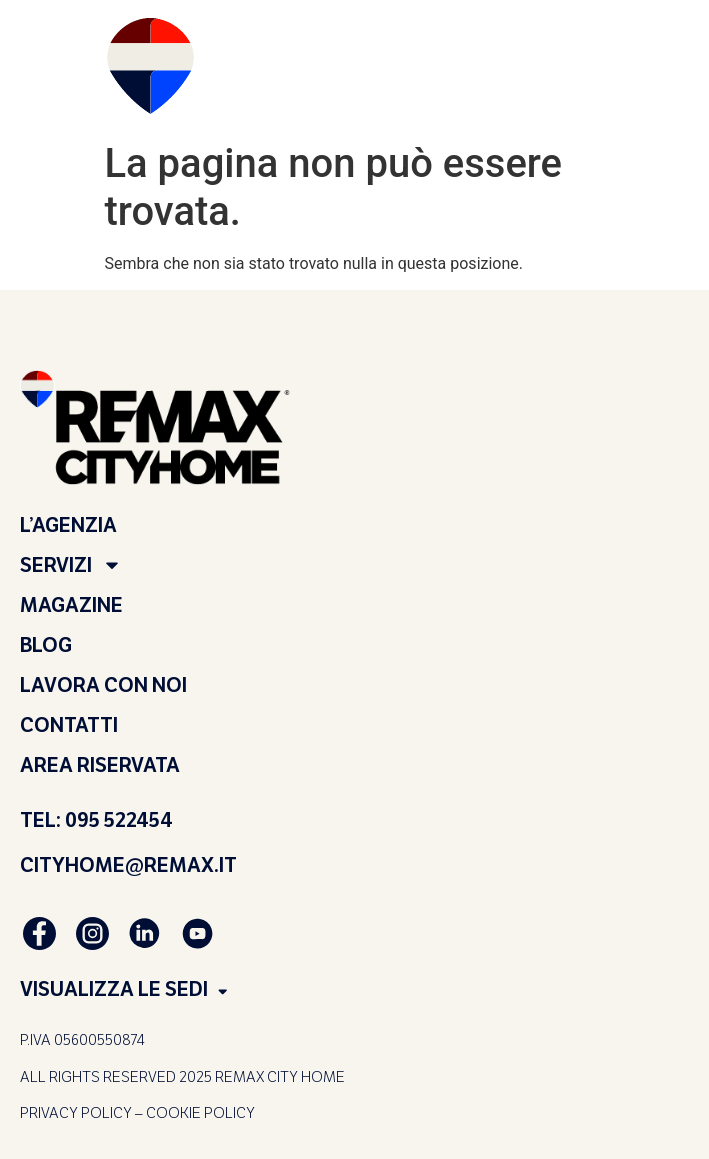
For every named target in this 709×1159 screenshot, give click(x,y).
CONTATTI (69, 725)
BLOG (46, 645)
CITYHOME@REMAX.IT (128, 865)
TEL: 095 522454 (96, 820)
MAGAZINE (71, 605)
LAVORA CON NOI (103, 685)
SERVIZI (71, 565)
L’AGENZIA (68, 525)
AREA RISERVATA (100, 765)
